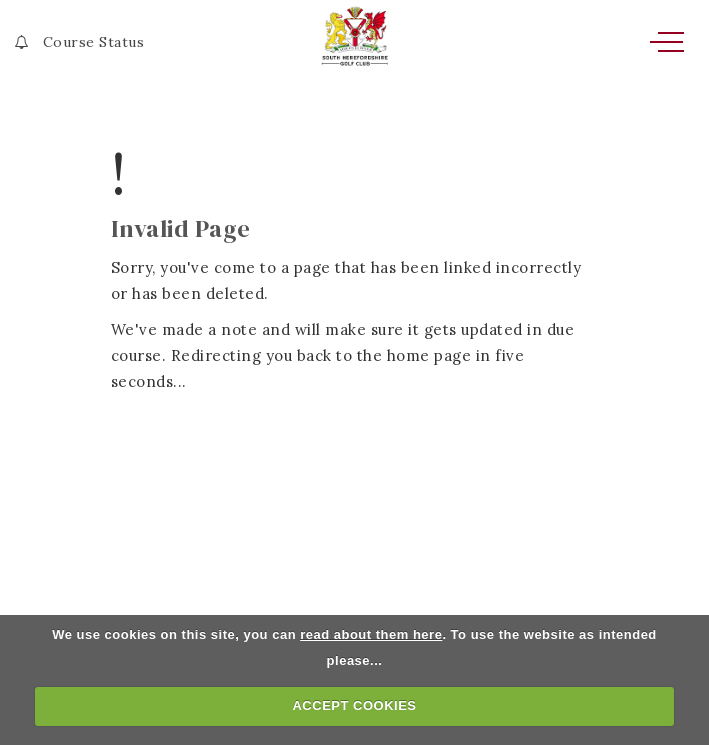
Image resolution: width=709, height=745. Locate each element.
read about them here (371, 634)
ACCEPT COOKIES (354, 705)
